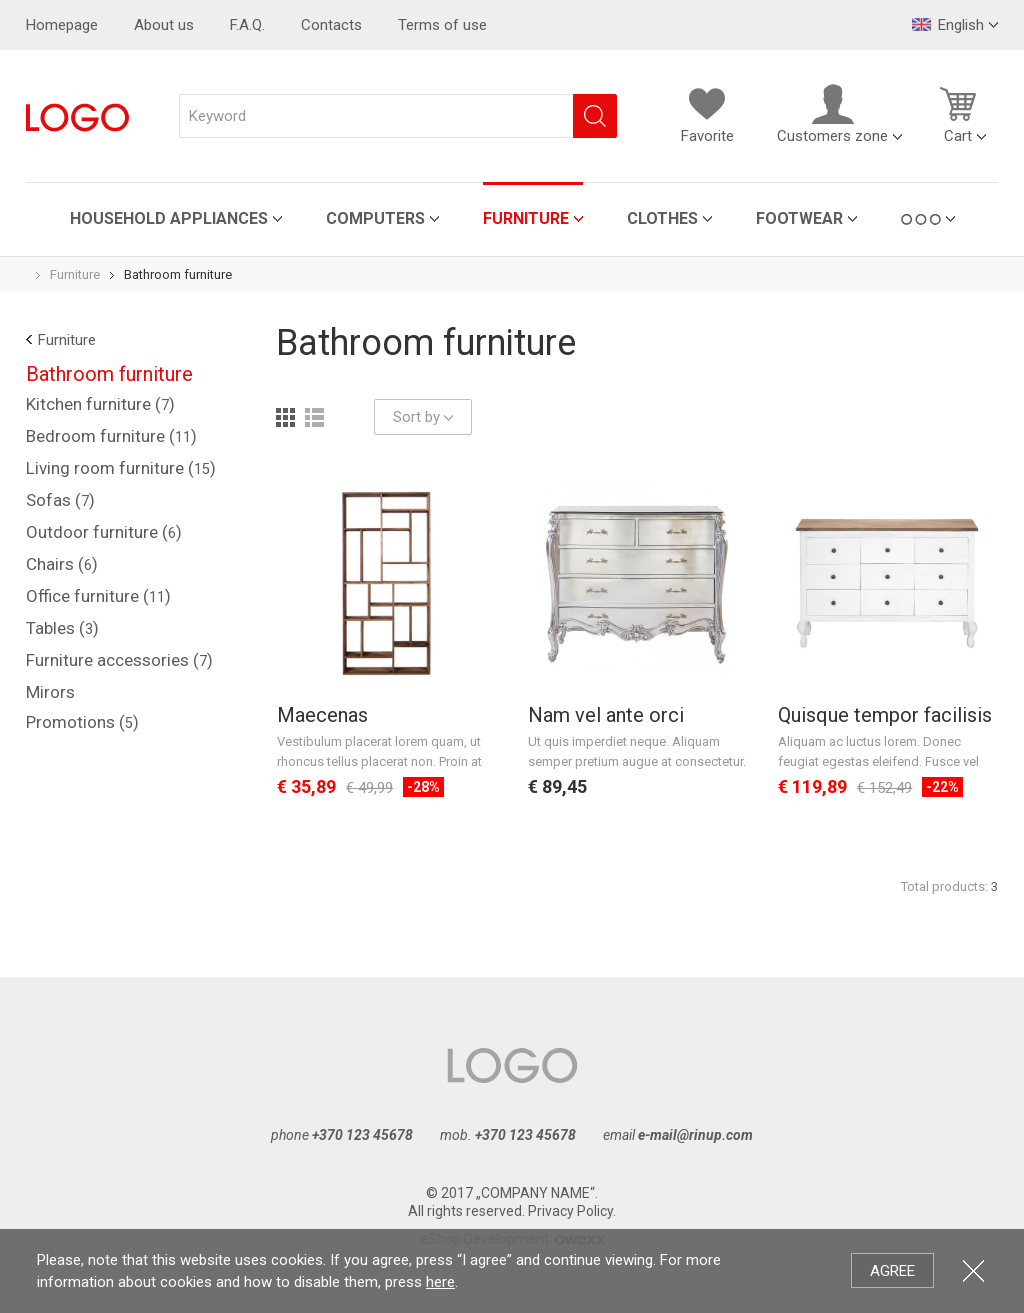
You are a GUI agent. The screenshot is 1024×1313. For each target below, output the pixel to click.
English (948, 25)
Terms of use (442, 25)
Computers (375, 218)
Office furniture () (98, 596)
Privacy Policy (570, 1211)
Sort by (423, 417)
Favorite (707, 114)
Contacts (331, 25)
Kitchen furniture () (100, 404)
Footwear (799, 218)
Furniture (526, 218)
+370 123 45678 (362, 1135)
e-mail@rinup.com (695, 1135)
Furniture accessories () (119, 660)
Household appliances (169, 218)
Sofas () (60, 500)
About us (164, 25)
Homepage (62, 25)
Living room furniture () (121, 468)
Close (973, 1270)
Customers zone (832, 114)
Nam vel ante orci (606, 715)
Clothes (662, 218)
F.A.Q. (247, 25)
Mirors (50, 692)
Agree (892, 1271)
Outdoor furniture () (104, 532)
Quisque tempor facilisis (885, 715)
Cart (958, 114)
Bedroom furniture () (111, 436)
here (440, 1282)
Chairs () (62, 564)
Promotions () (82, 722)
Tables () (62, 628)
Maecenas (322, 715)
